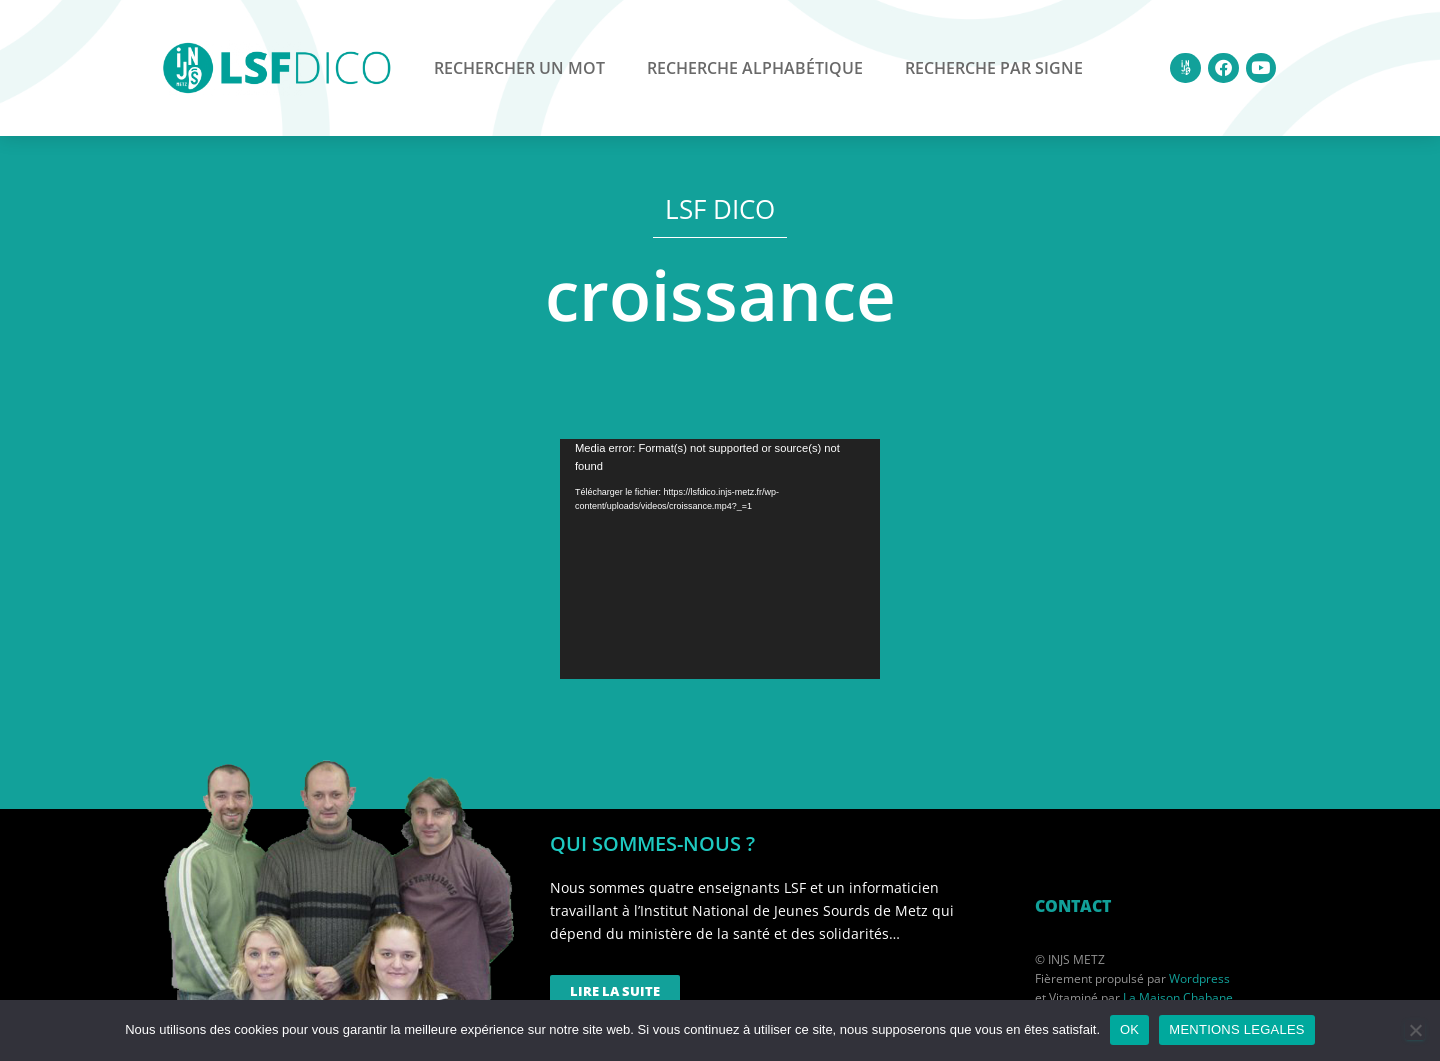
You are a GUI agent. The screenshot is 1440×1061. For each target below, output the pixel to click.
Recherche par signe (994, 68)
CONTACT (1073, 906)
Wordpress (1199, 978)
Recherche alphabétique (755, 68)
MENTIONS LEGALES (1236, 1029)
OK (1129, 1029)
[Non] (1415, 1030)
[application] (720, 559)
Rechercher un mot (519, 68)
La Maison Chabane (1178, 997)
